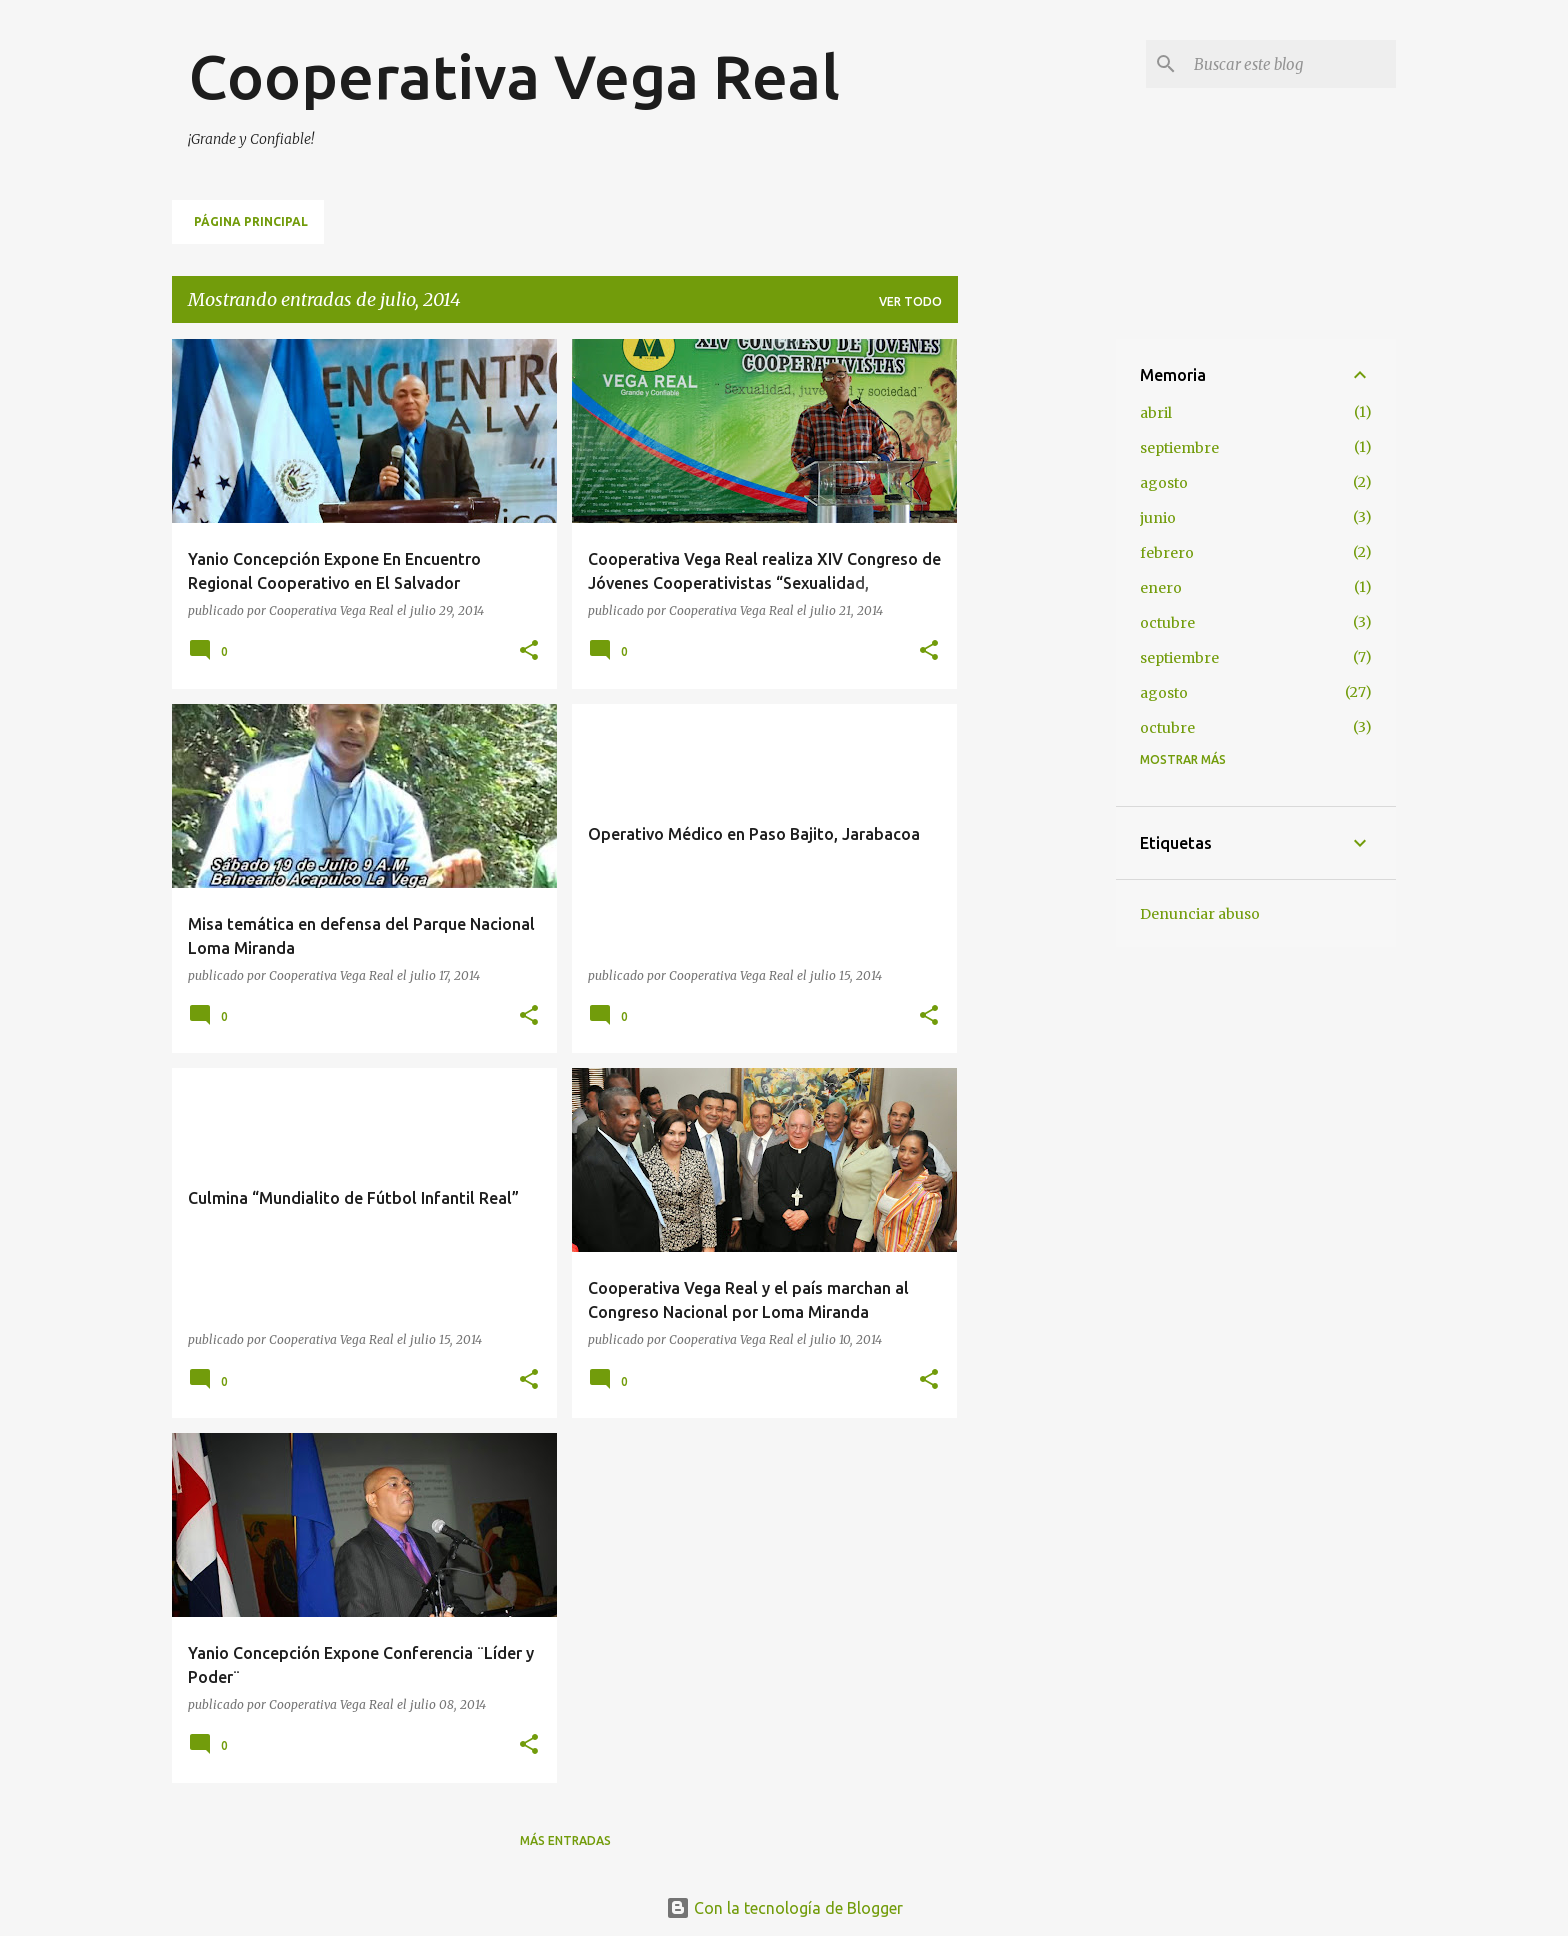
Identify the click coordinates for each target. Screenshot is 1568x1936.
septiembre (1179, 448)
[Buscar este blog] (1291, 64)
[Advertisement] (1037, 639)
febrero (1167, 553)
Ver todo (910, 301)
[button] (529, 651)
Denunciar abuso (1200, 914)
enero (1161, 588)
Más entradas (565, 1840)
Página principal (251, 221)
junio (1158, 518)
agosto (1164, 483)
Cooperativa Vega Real (514, 76)
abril (1156, 413)
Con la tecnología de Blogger (784, 1908)
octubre (1167, 623)
